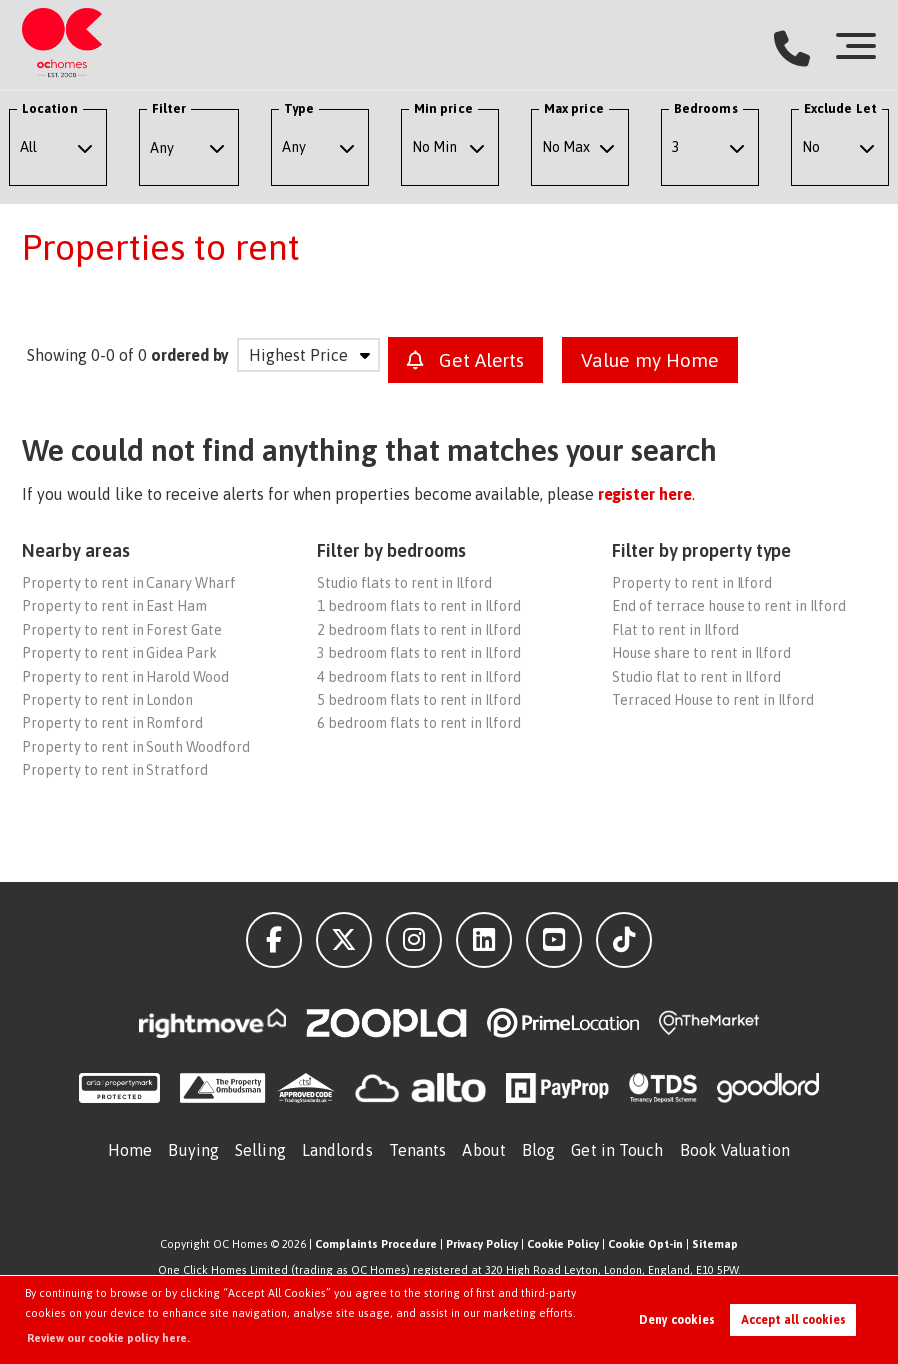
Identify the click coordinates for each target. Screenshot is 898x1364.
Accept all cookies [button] (793, 1320)
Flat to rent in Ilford (675, 630)
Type (299, 108)
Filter (169, 108)
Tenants (418, 1150)
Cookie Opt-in (645, 1244)
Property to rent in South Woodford (135, 747)
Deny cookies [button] (677, 1320)
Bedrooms (706, 108)
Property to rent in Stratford (115, 770)
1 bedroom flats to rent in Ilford (418, 606)
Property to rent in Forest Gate (122, 630)
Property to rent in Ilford (692, 583)
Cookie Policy (563, 1244)
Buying (193, 1150)
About (484, 1150)
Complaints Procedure (376, 1244)
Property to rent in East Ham (114, 606)
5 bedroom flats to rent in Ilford (418, 700)
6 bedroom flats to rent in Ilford (418, 723)
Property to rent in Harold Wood (125, 677)
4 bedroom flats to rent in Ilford (418, 677)
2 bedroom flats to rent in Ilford (418, 630)
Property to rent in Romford (112, 723)
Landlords (337, 1150)
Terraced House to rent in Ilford (712, 700)
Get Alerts (465, 360)
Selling (260, 1150)
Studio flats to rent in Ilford (404, 583)
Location (50, 108)
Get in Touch (617, 1150)
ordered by (190, 355)
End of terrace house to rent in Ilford (728, 606)
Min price (443, 108)
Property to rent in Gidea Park (119, 653)
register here (645, 494)
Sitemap (715, 1244)
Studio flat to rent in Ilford (696, 677)
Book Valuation (735, 1150)
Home (130, 1150)
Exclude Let (840, 108)
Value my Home (649, 360)
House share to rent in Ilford (701, 653)
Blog (538, 1150)
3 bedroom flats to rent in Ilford (418, 653)
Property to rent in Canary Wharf (128, 583)
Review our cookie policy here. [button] (108, 1338)
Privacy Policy (482, 1244)
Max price (574, 108)
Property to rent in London (107, 700)
